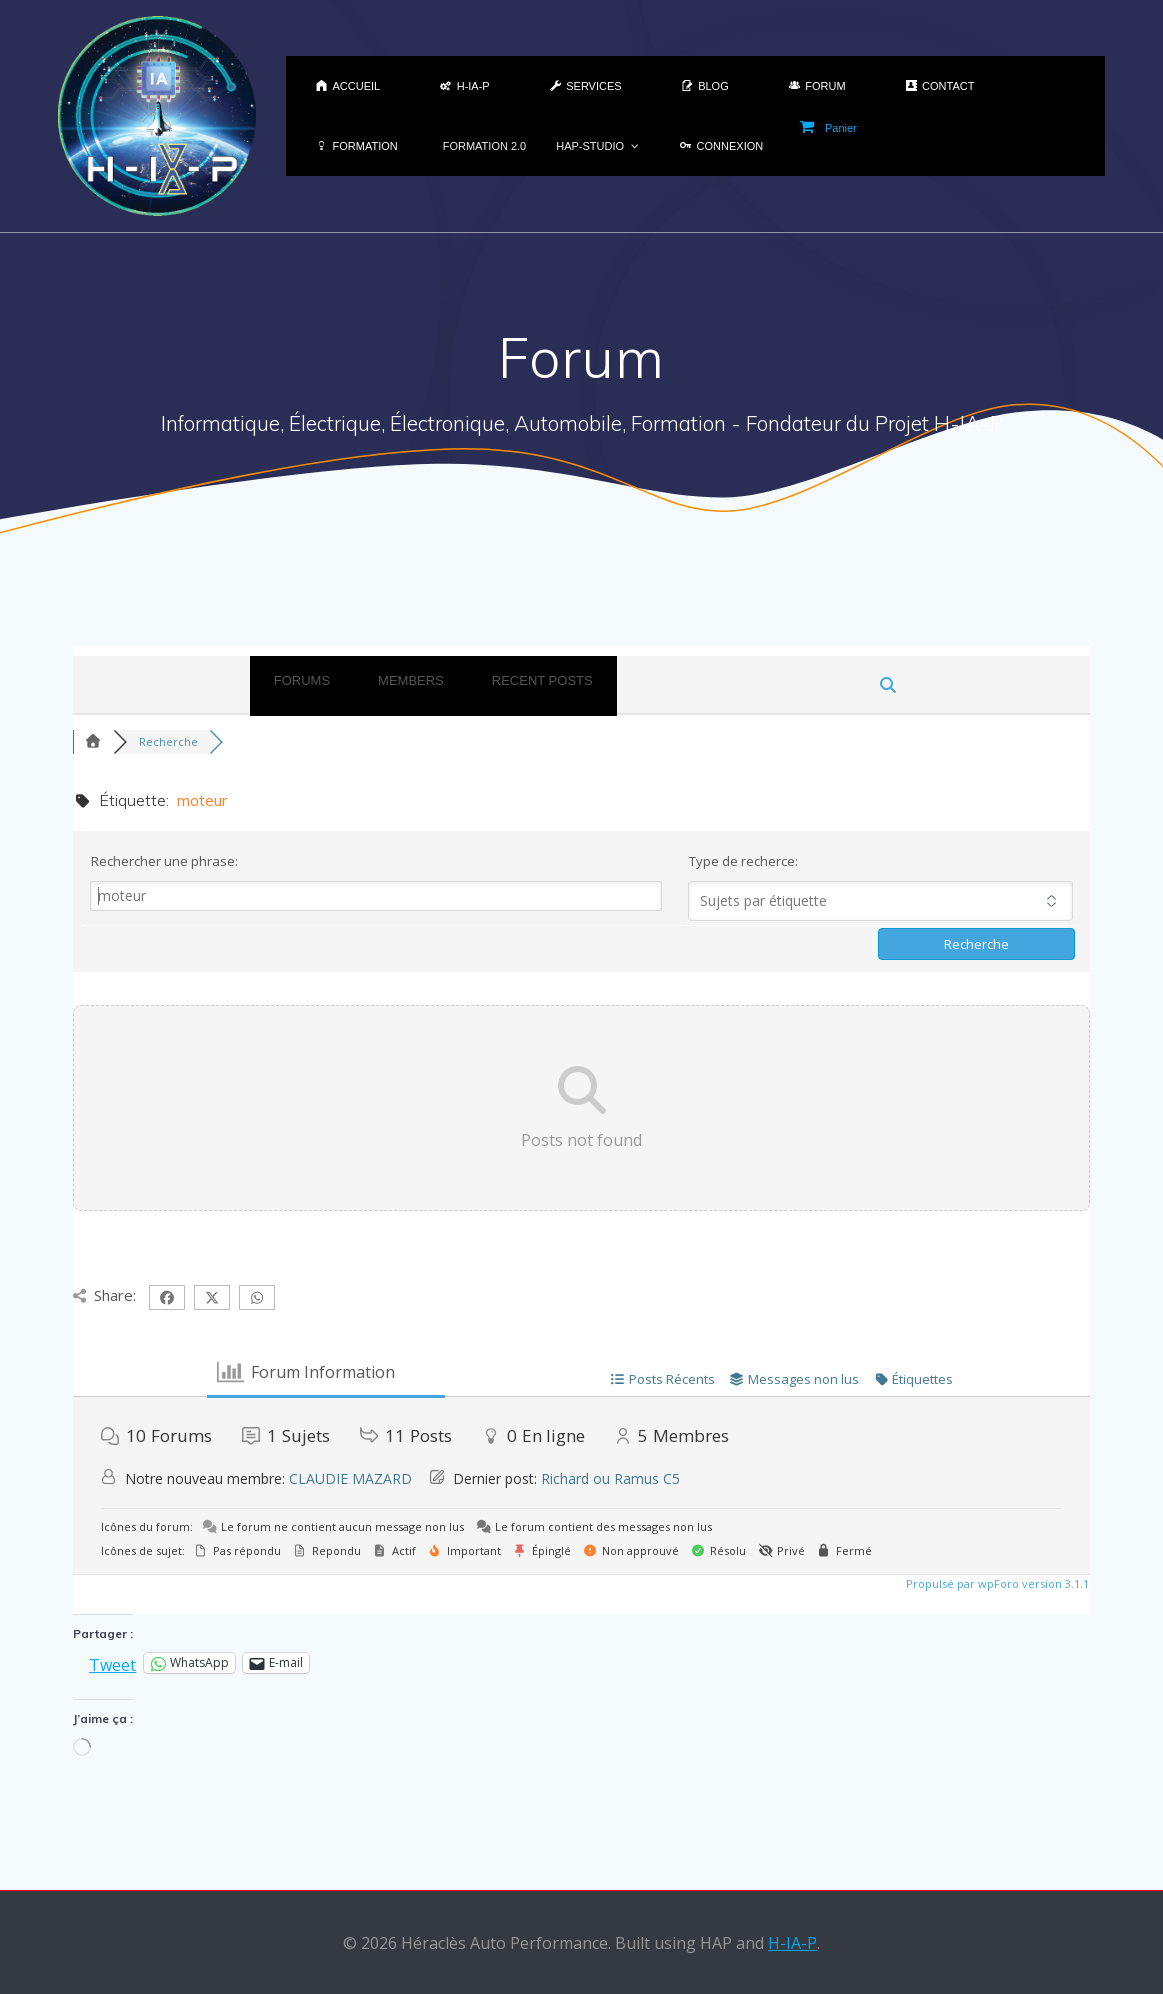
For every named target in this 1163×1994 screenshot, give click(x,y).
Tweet (112, 1662)
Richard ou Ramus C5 (610, 1478)
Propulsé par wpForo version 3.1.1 (996, 1583)
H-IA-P (792, 1943)
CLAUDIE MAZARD (350, 1478)
